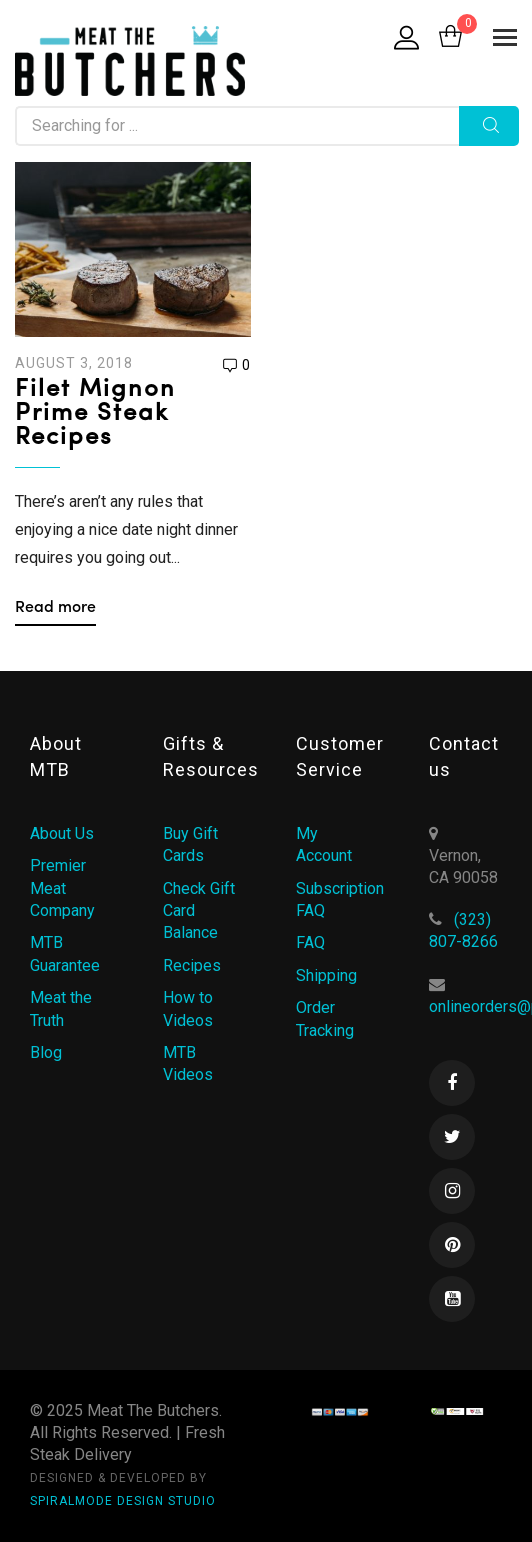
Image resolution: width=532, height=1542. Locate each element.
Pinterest (452, 1245)
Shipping (326, 975)
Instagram (452, 1191)
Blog (46, 1052)
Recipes (192, 965)
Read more (55, 608)
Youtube (452, 1299)
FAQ (310, 942)
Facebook (452, 1083)
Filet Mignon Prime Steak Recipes (95, 414)
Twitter (452, 1137)
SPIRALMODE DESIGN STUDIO (123, 1501)
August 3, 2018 (74, 363)
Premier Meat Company (62, 888)
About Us (62, 833)
